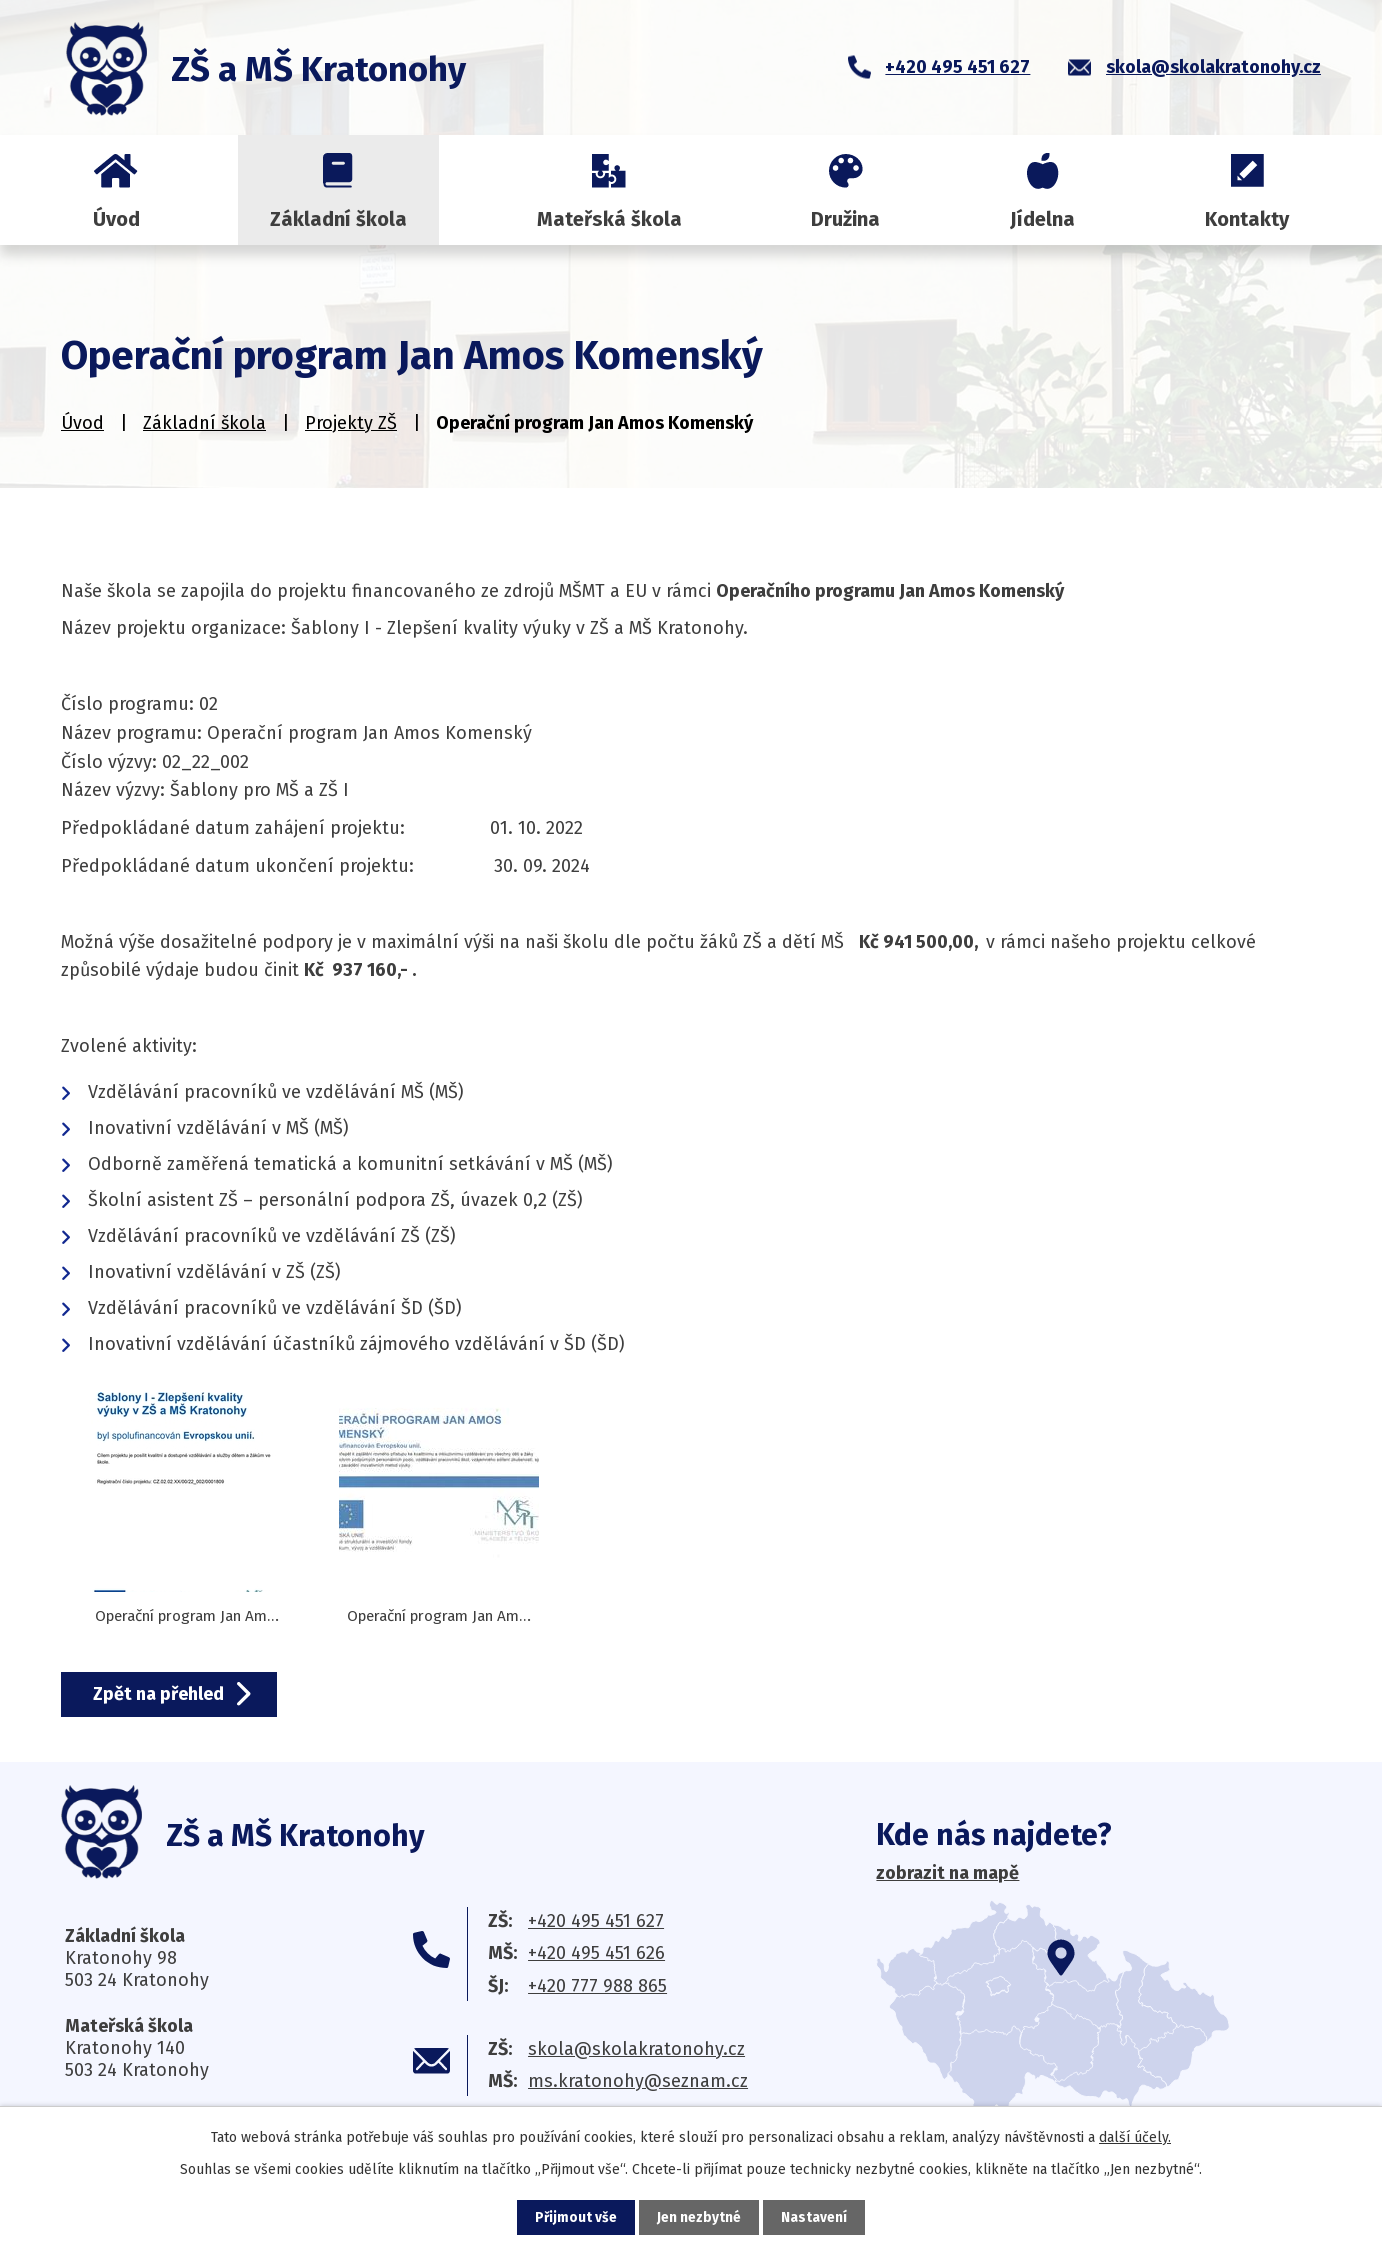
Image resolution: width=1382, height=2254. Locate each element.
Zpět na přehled (162, 1694)
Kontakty (1247, 219)
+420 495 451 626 (596, 1953)
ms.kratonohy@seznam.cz (638, 2081)
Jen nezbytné (699, 2217)
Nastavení (815, 2217)
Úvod (116, 219)
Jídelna (1042, 219)
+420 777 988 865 (597, 1986)
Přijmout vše (575, 2217)
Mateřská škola (609, 219)
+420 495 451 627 (596, 1921)
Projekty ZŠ (351, 423)
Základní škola (338, 219)
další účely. (1135, 2136)
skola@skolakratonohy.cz (636, 2049)
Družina (845, 219)
